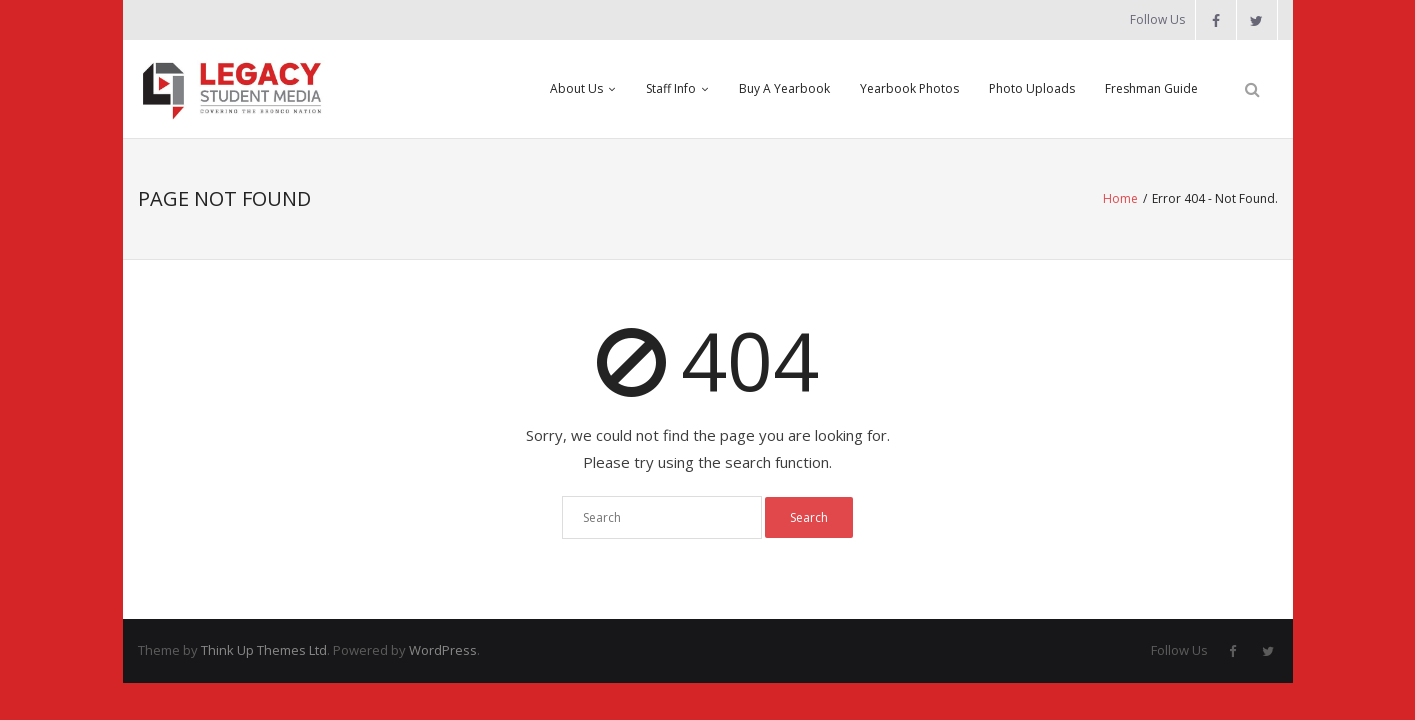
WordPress (443, 650)
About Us (576, 88)
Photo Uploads (1032, 88)
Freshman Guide (1151, 88)
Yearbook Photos (909, 88)
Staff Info (671, 88)
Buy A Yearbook (784, 88)
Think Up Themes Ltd (264, 650)
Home (1120, 198)
